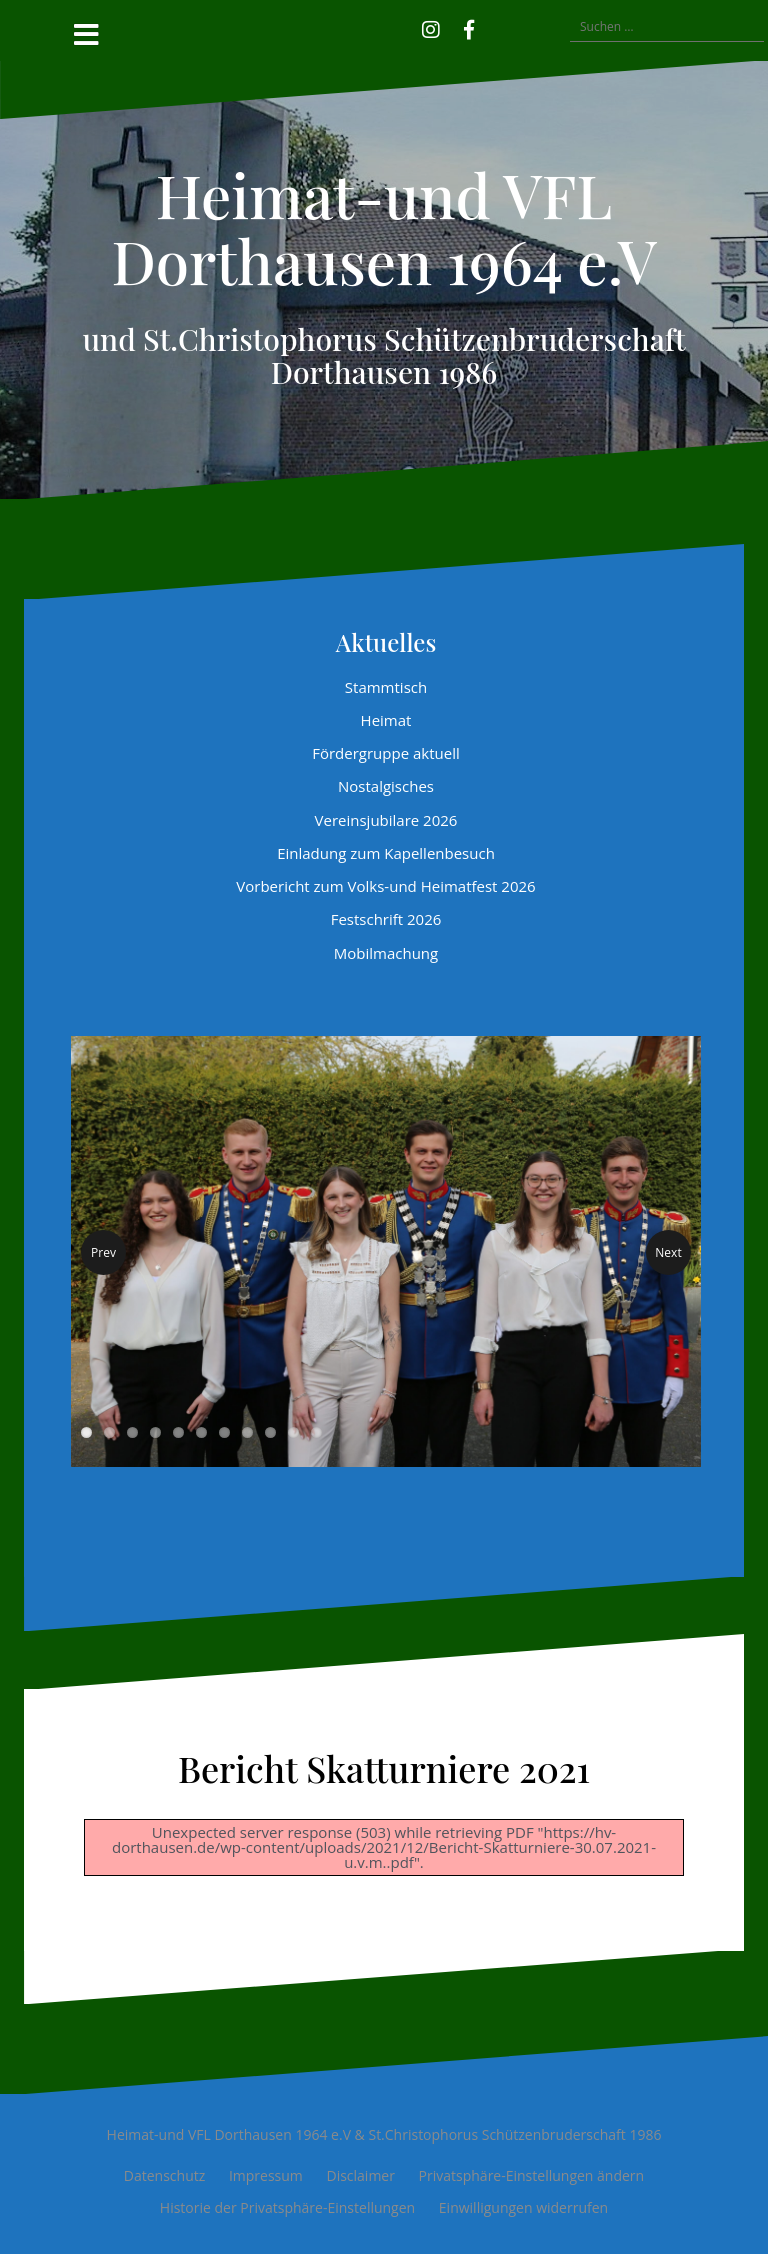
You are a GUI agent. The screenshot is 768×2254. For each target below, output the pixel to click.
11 (316, 1432)
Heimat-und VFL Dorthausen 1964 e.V (383, 227)
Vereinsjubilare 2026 (386, 820)
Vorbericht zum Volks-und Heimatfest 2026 (385, 886)
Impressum (266, 2175)
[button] (498, 27)
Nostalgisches (386, 786)
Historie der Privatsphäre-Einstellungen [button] (287, 2207)
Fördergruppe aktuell (386, 753)
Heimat (386, 720)
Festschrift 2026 (386, 919)
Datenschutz (164, 2175)
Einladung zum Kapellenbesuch (386, 853)
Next (668, 1252)
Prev (103, 1252)
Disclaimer (360, 2175)
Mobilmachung (386, 953)
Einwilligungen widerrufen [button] (523, 2207)
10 (293, 1432)
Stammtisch (386, 687)
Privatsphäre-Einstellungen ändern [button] (532, 2175)
